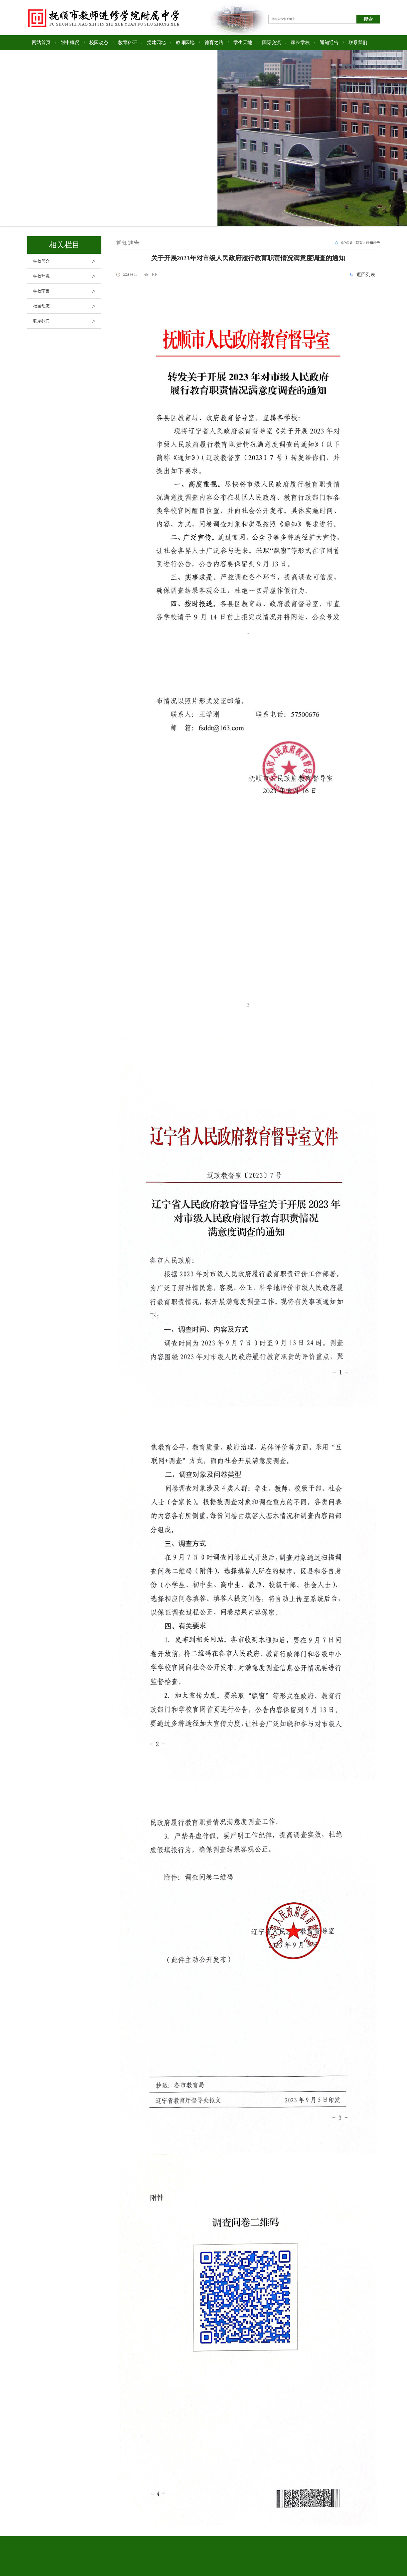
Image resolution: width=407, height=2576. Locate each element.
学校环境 (67, 276)
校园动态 (98, 42)
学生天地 (242, 42)
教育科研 (127, 42)
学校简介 (67, 261)
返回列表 (365, 274)
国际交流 (271, 42)
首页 (359, 243)
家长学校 (300, 42)
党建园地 (156, 42)
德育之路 (214, 42)
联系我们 (358, 42)
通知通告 (329, 42)
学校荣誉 (67, 291)
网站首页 (41, 42)
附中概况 (70, 42)
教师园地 (185, 42)
